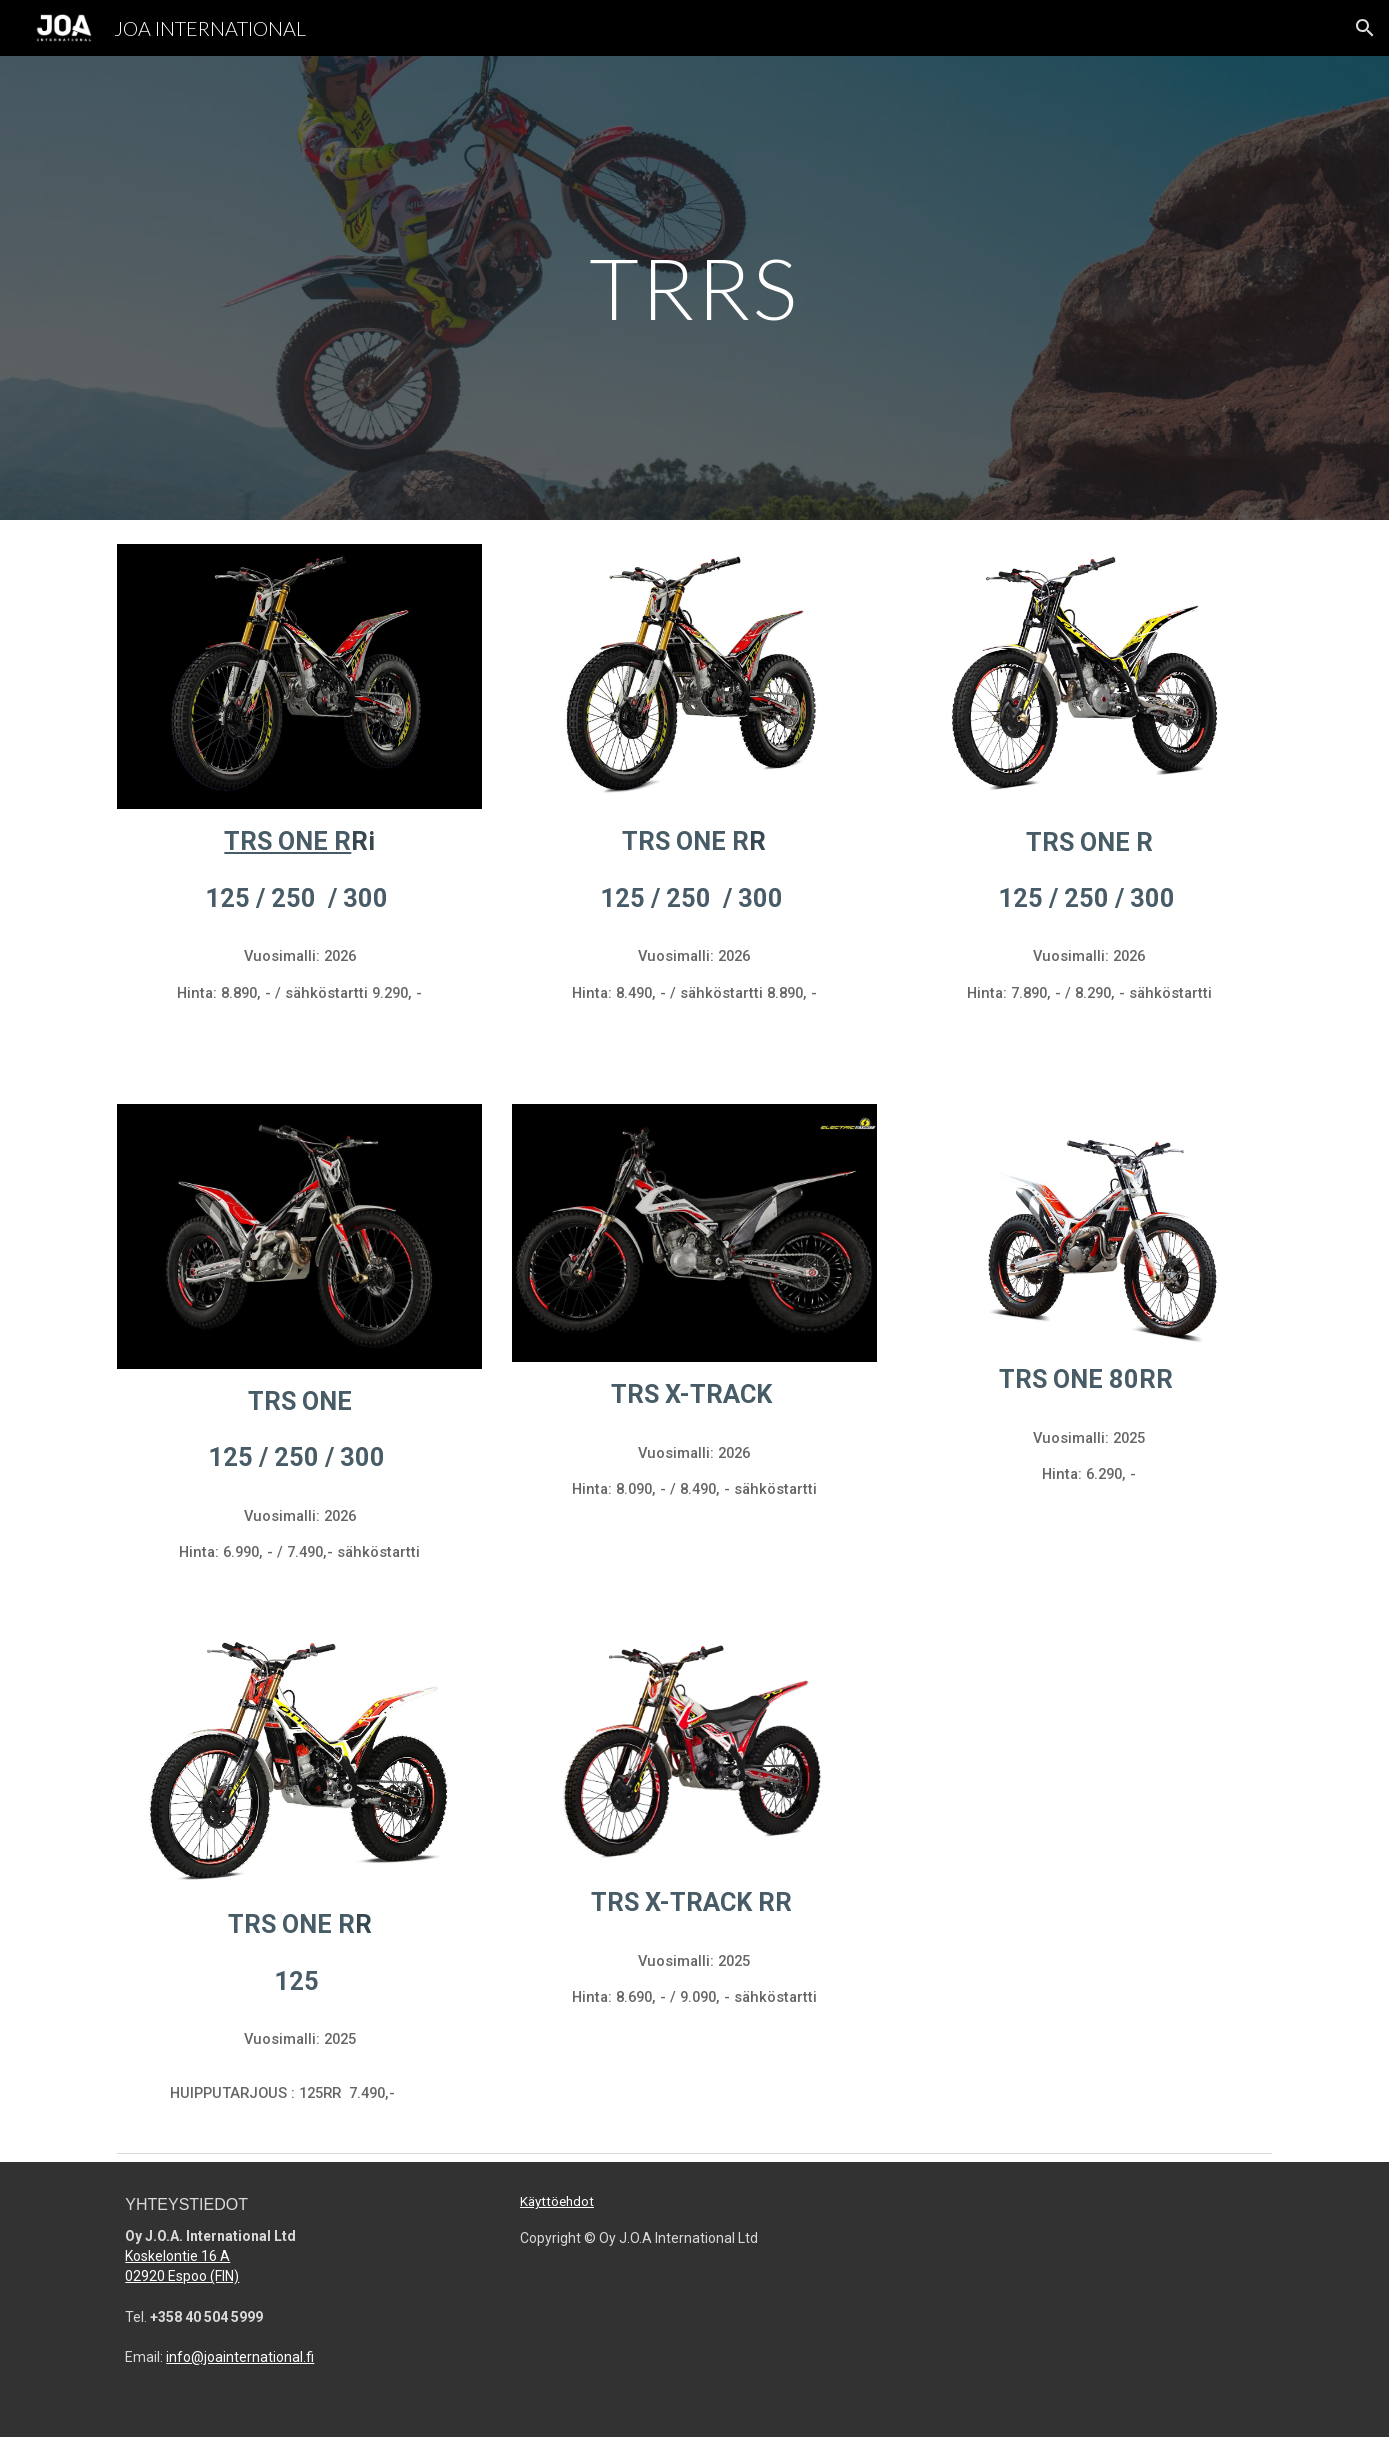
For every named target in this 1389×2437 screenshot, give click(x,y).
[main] (695, 287)
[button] (1365, 28)
